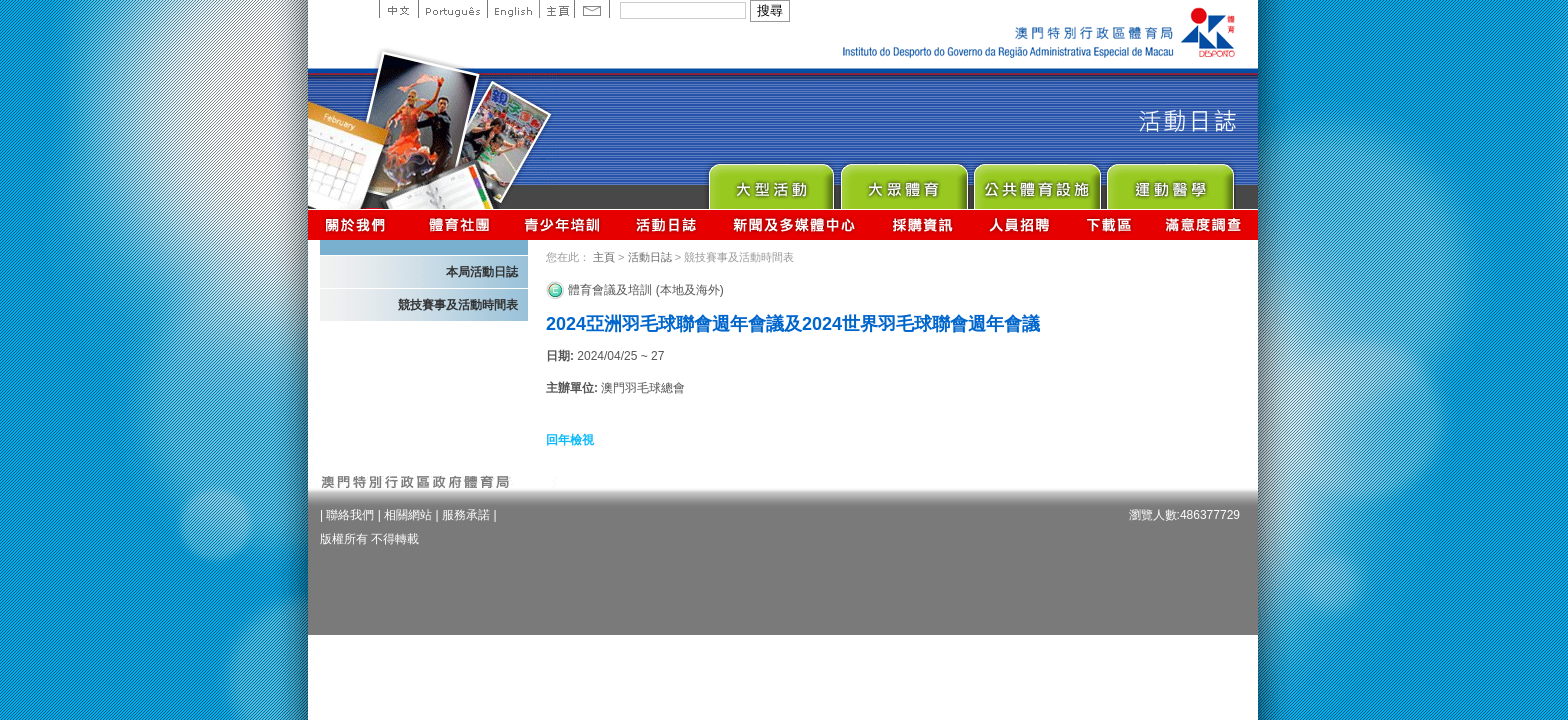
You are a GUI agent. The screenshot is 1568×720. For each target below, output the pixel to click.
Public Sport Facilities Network (1036, 181)
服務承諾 (466, 515)
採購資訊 (922, 224)
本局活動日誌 (482, 272)
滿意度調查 (1204, 224)
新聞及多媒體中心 (795, 224)
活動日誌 (667, 224)
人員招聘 (1019, 224)
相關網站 (408, 515)
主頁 (556, 9)
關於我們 (359, 224)
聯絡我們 (350, 515)
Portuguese (452, 9)
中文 (398, 9)
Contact (592, 9)
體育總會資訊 (459, 224)
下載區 (1108, 224)
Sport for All (903, 181)
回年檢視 (570, 440)
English (513, 9)
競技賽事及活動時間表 (458, 305)
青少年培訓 (563, 224)
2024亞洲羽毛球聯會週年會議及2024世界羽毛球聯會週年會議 (793, 324)
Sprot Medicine (1169, 181)
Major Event (770, 181)
